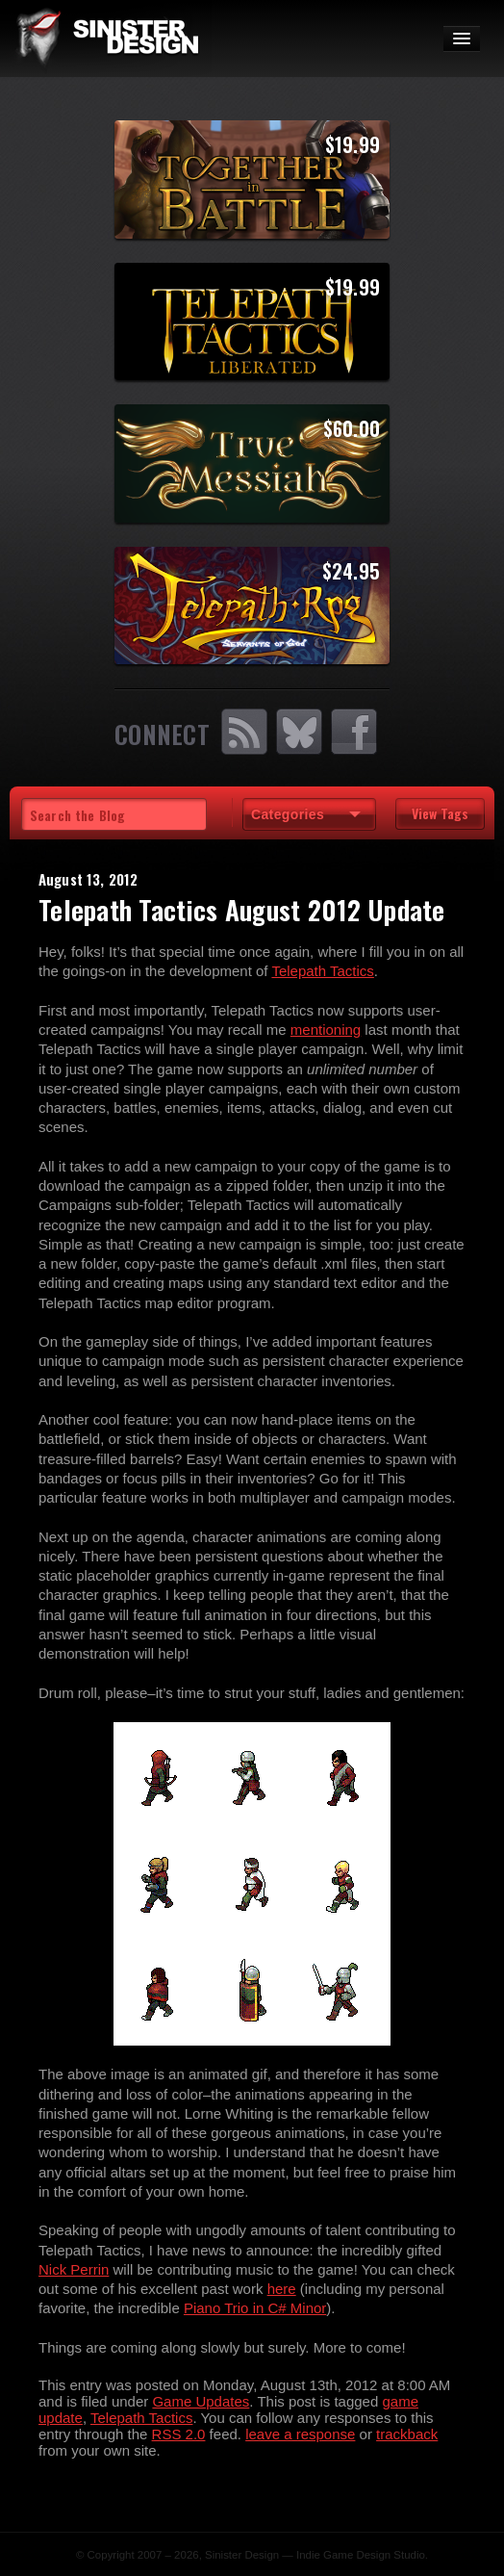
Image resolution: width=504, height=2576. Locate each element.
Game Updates (200, 2401)
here (281, 2288)
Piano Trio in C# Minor (255, 2308)
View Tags (440, 813)
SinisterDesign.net (106, 38)
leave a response (300, 2434)
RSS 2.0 (179, 2434)
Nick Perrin (73, 2269)
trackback (407, 2434)
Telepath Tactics (322, 971)
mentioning (325, 1029)
